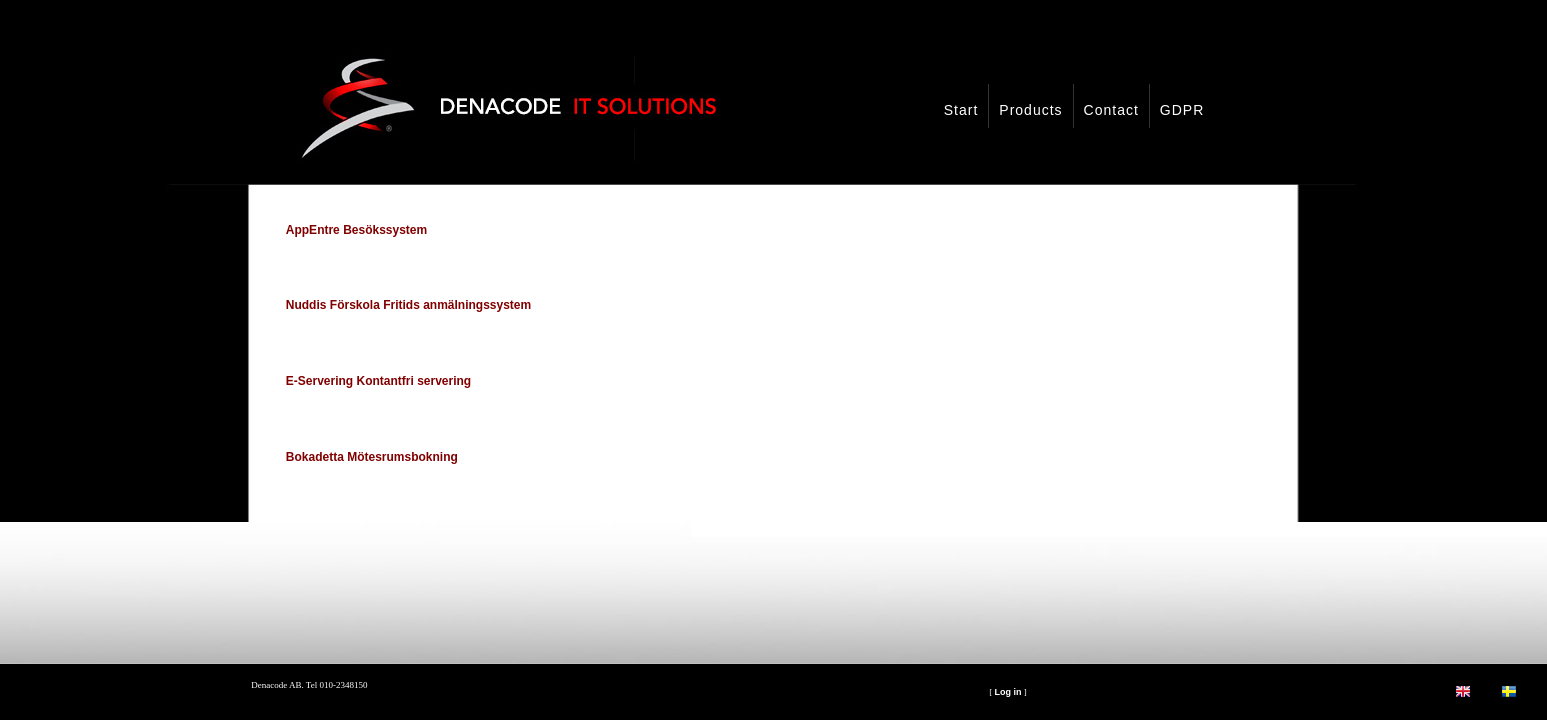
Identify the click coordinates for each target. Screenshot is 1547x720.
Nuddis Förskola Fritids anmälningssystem (408, 305)
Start (961, 110)
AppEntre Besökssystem (356, 230)
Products (1030, 110)
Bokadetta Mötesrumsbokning (372, 457)
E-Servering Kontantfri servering (378, 381)
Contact (1111, 110)
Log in (1008, 692)
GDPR (1182, 110)
